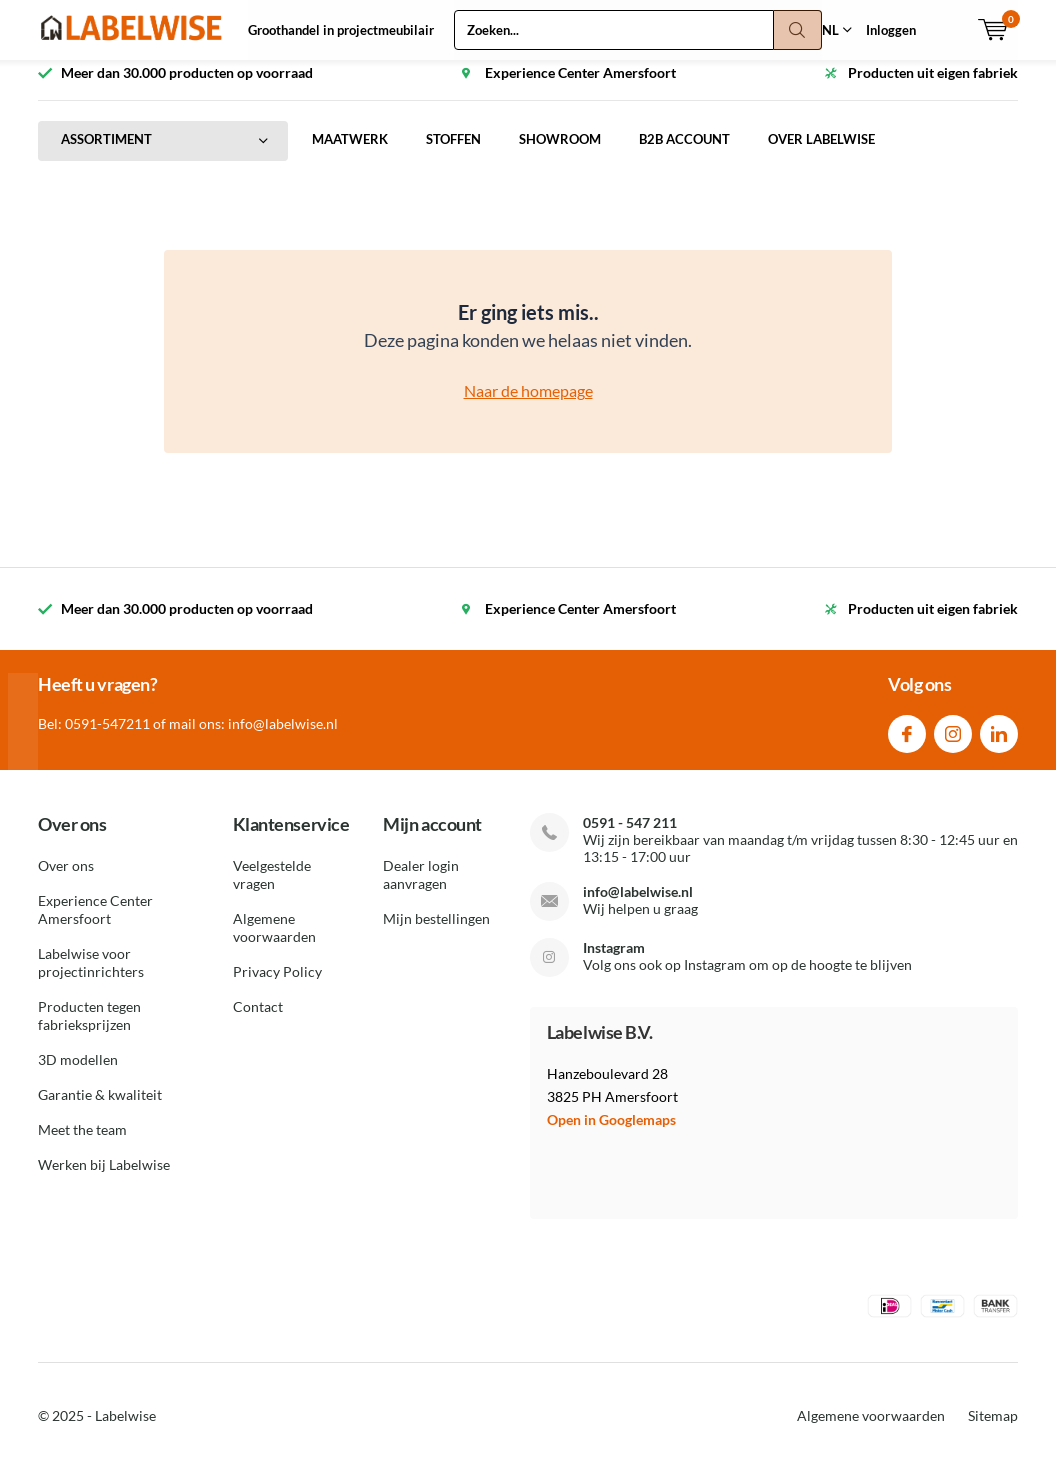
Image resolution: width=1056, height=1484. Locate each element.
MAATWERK (350, 154)
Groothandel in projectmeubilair (341, 30)
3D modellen (78, 1074)
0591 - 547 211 (630, 836)
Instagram (953, 743)
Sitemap (993, 1430)
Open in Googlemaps (611, 1134)
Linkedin (999, 743)
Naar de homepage (528, 405)
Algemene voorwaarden (274, 942)
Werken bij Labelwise (104, 1179)
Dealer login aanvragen (421, 889)
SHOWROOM (560, 154)
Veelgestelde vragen (272, 889)
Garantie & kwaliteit (100, 1109)
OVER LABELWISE (821, 154)
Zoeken (798, 30)
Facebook (907, 743)
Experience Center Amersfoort (95, 924)
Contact (258, 1021)
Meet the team (82, 1144)
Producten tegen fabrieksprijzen (89, 1030)
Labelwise (125, 1430)
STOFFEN (453, 154)
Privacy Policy (277, 986)
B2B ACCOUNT (684, 154)
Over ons (66, 880)
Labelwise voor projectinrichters (91, 977)
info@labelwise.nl (638, 905)
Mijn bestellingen (436, 933)
